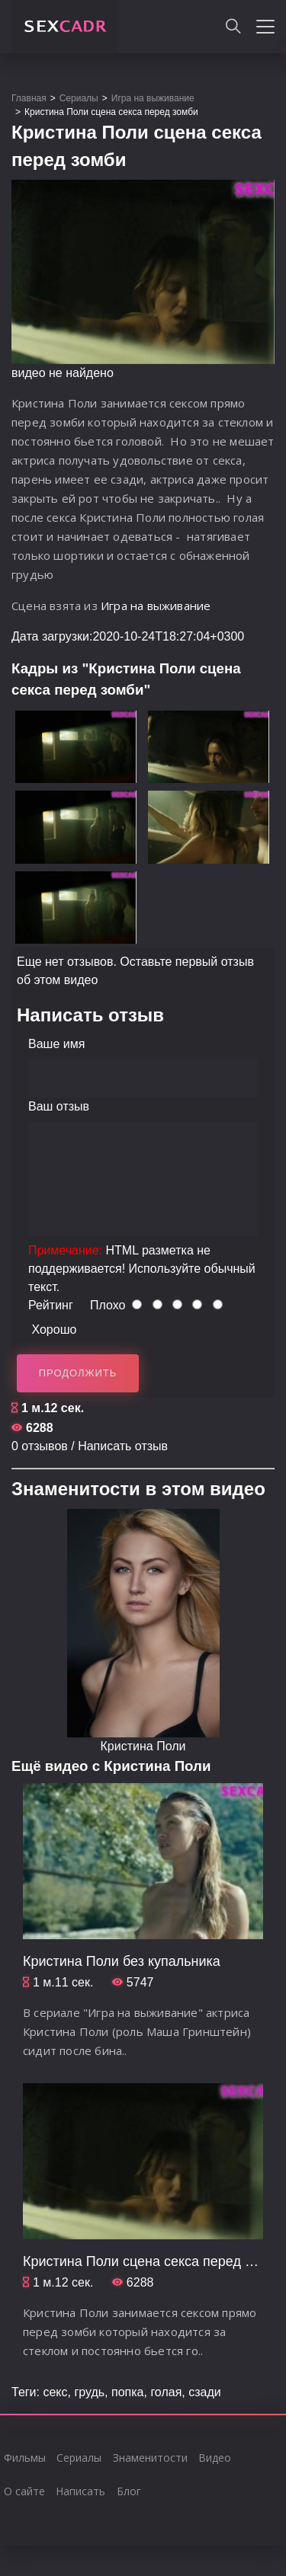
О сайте (24, 2491)
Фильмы (25, 2457)
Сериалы (78, 2457)
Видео (214, 2457)
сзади (204, 2392)
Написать (80, 2491)
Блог (129, 2491)
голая (166, 2392)
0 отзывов (39, 1446)
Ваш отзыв (58, 1106)
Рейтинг (50, 1305)
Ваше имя (56, 1043)
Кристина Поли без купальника (121, 1961)
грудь (89, 2392)
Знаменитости (150, 2457)
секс (55, 2392)
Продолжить (78, 1373)
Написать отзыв (123, 1446)
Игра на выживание (155, 605)
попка (127, 2392)
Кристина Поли (143, 1746)
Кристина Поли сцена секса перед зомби (153, 2261)
